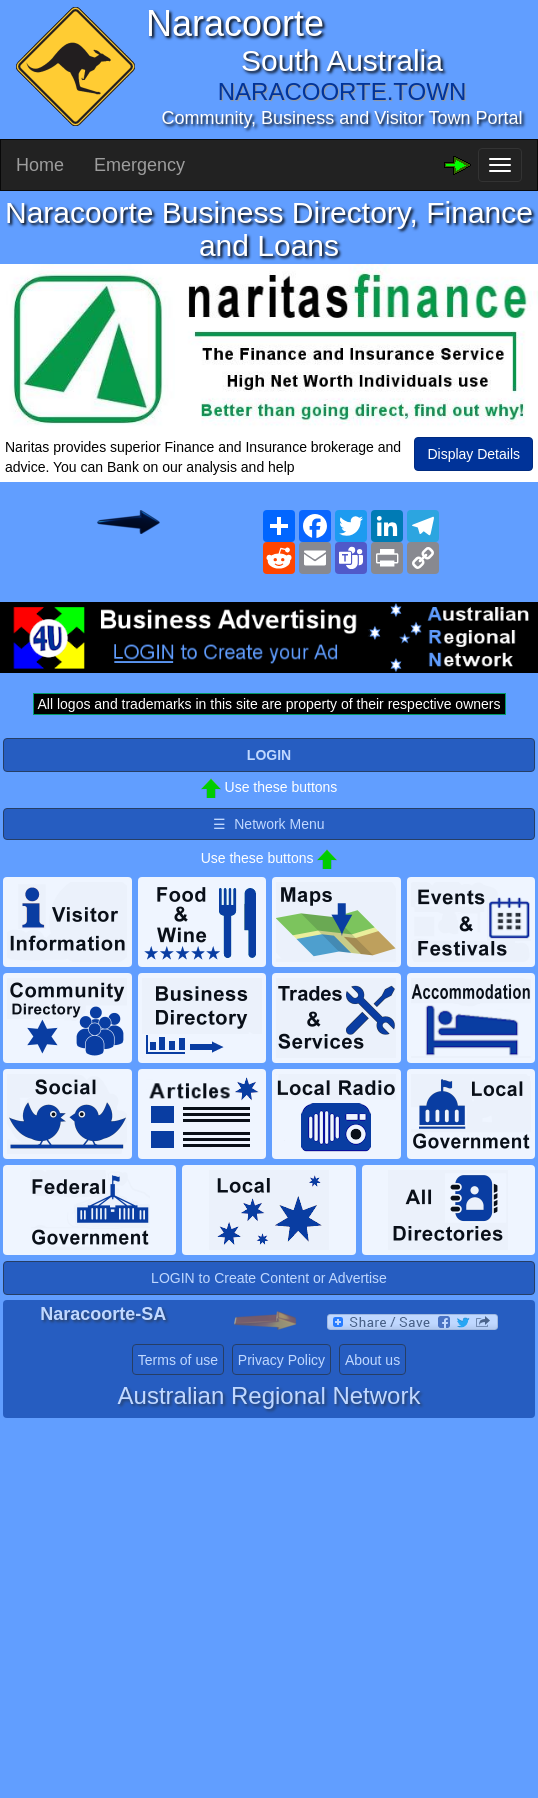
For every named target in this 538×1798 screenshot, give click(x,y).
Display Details (473, 454)
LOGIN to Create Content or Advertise (269, 1278)
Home (40, 165)
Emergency (139, 165)
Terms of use (178, 1360)
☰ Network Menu (268, 824)
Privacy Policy (281, 1360)
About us (372, 1360)
